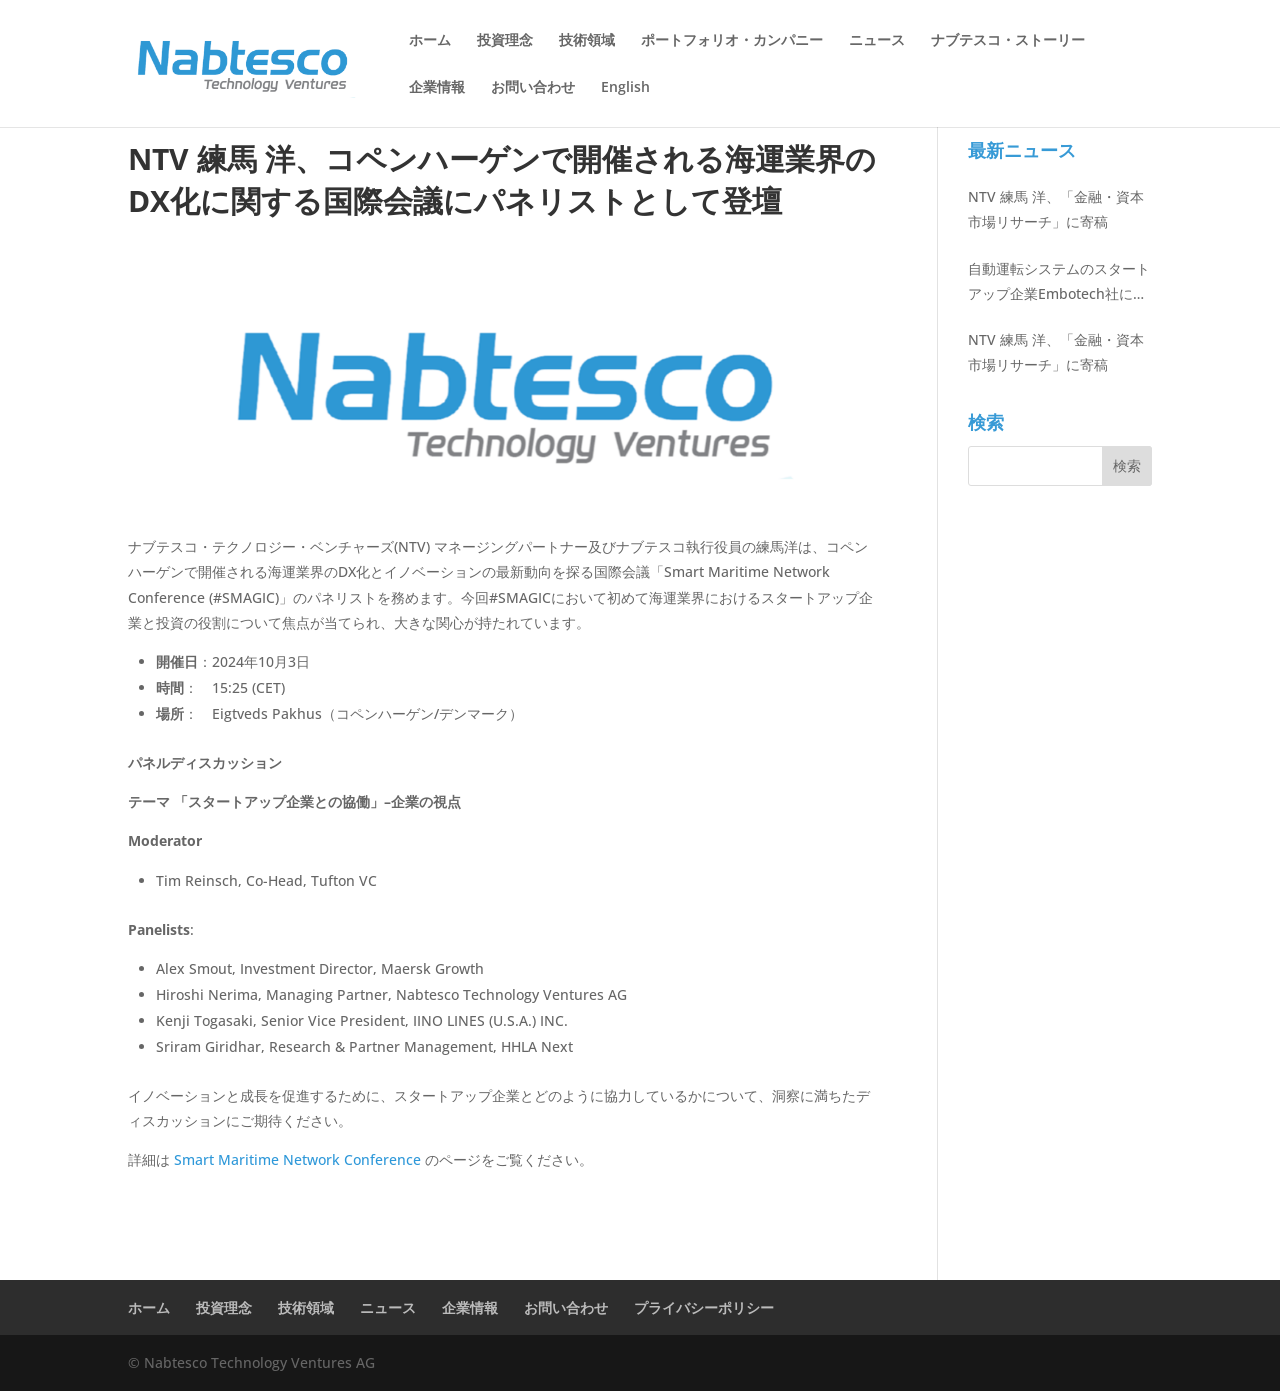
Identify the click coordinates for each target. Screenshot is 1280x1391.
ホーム (430, 41)
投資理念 (505, 41)
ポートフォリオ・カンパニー (732, 41)
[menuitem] (625, 103)
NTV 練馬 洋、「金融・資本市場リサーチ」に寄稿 (1056, 209)
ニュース (877, 41)
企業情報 (437, 88)
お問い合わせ (533, 88)
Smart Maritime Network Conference (299, 1159)
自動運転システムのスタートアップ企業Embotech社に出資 (1059, 282)
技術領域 (587, 41)
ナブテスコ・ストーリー (1008, 41)
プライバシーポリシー (704, 1307)
